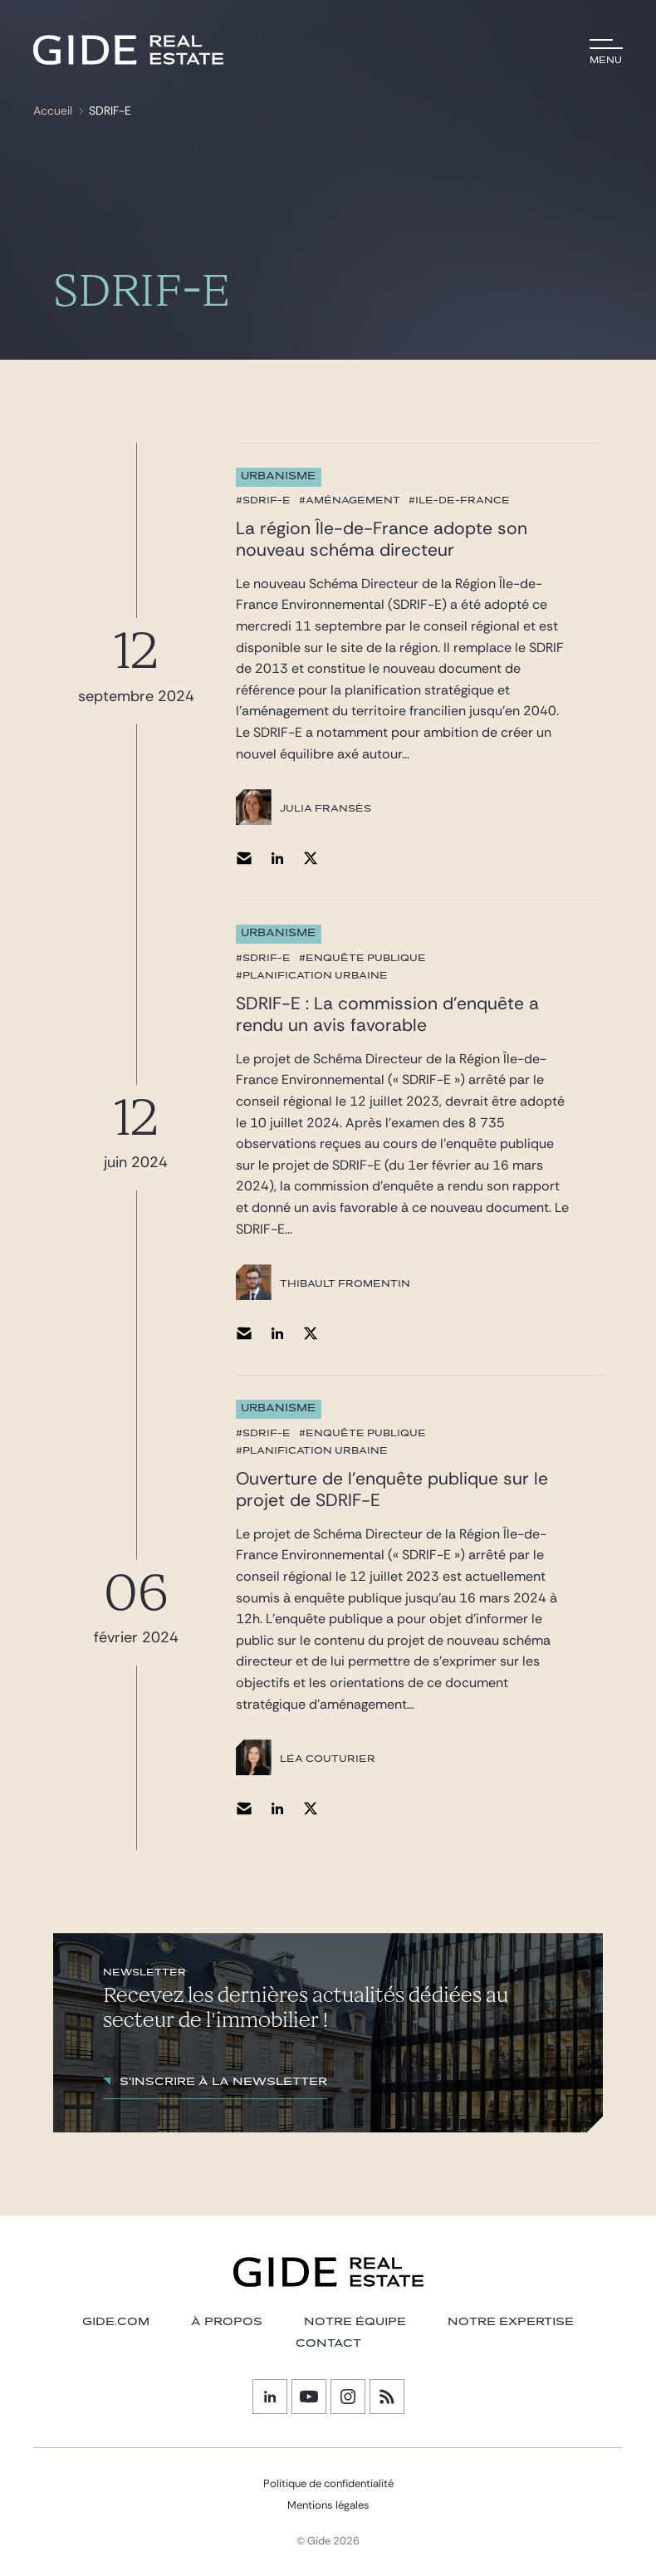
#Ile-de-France (459, 500)
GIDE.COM (115, 2322)
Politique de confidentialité (328, 2483)
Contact (328, 2343)
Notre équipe (355, 2322)
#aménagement (349, 500)
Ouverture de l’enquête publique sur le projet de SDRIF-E (392, 1489)
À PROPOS (226, 2322)
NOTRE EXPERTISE (511, 2322)
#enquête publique (362, 958)
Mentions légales (328, 2505)
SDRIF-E (110, 110)
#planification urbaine (312, 975)
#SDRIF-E (263, 500)
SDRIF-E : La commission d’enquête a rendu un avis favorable (387, 1014)
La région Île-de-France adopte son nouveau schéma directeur (381, 539)
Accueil (52, 110)
